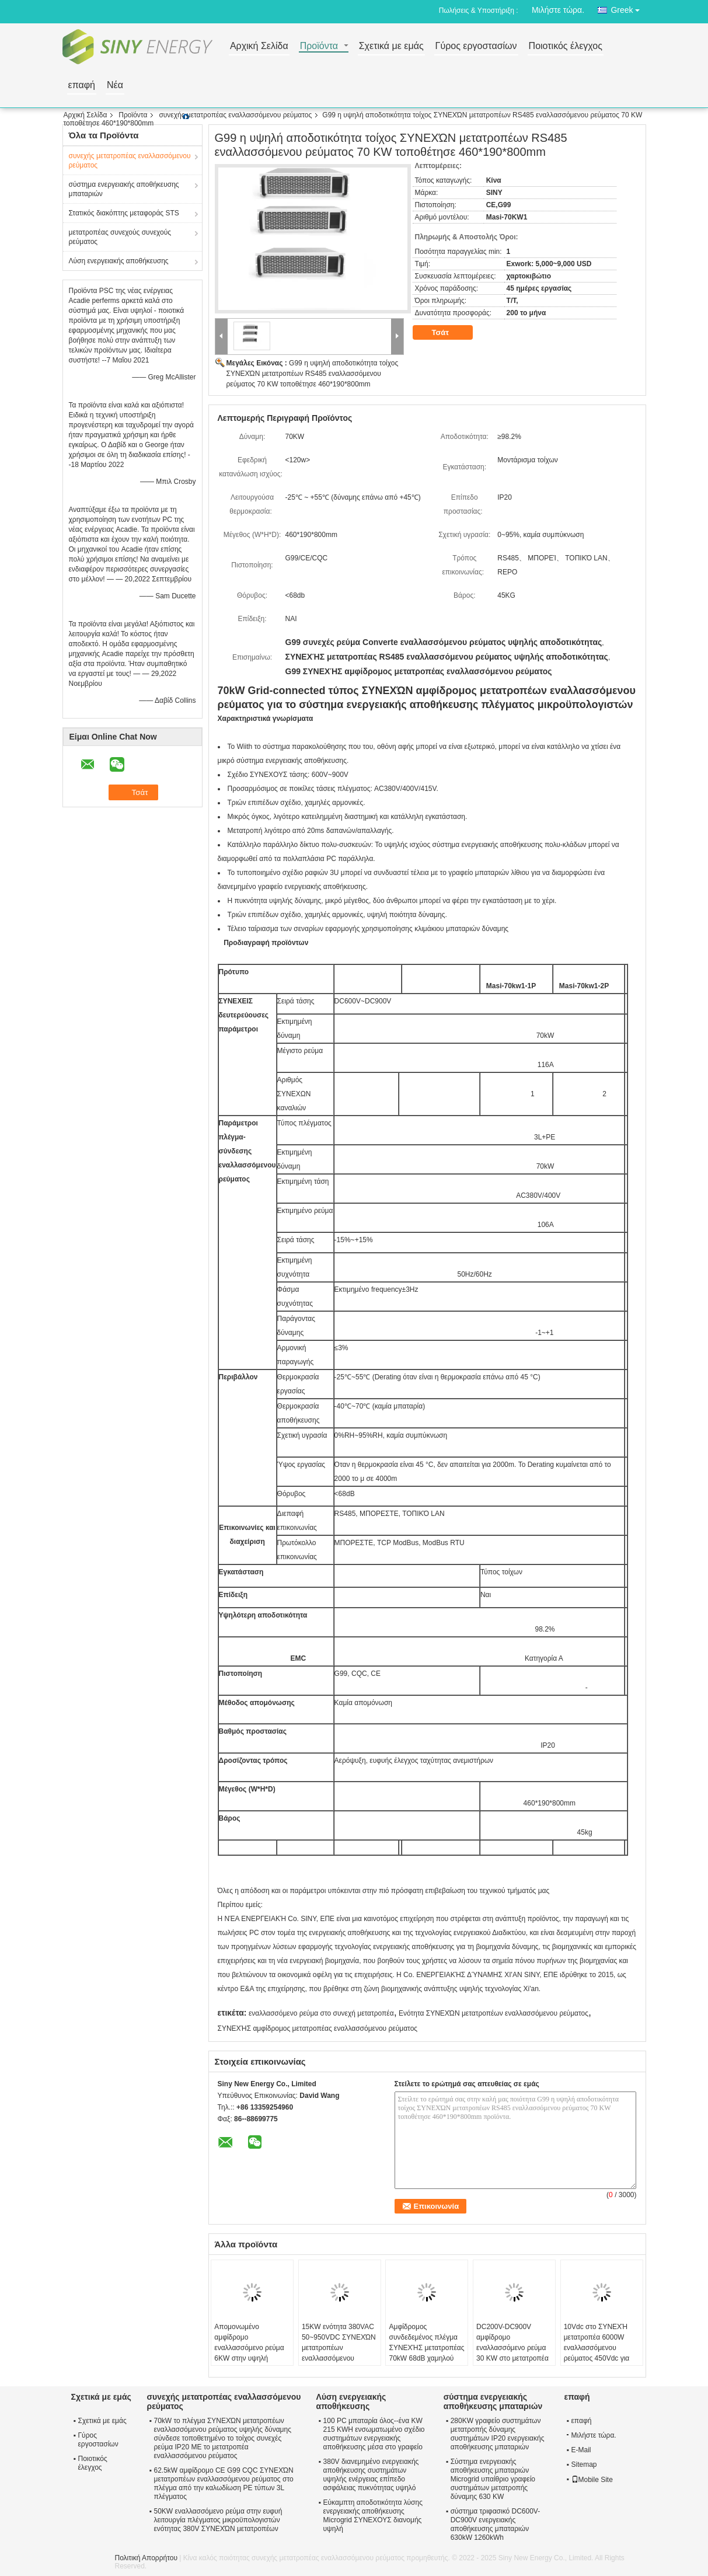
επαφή (81, 85)
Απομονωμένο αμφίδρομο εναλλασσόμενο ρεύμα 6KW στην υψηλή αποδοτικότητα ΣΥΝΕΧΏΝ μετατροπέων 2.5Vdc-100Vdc (249, 2363)
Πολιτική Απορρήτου (146, 2558)
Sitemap (584, 2464)
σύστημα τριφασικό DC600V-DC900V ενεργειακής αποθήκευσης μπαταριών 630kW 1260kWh (495, 2524)
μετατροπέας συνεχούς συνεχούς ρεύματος (120, 237)
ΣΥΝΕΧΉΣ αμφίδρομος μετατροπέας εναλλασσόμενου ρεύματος (318, 2028)
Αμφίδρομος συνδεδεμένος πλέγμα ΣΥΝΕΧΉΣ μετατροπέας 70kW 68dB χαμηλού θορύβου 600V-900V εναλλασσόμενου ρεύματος (426, 2358)
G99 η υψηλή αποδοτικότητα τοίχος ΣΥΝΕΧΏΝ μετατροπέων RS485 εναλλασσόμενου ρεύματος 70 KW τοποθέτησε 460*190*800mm (312, 373)
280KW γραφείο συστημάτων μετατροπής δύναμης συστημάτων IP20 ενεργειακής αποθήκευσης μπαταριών (498, 2434)
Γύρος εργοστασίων (476, 46)
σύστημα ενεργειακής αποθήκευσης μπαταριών (124, 189)
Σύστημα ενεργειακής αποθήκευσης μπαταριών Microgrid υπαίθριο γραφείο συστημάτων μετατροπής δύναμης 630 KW (493, 2479)
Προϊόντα (319, 46)
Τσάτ (448, 333)
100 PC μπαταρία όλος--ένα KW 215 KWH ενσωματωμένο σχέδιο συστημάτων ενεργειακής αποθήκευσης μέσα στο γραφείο (374, 2434)
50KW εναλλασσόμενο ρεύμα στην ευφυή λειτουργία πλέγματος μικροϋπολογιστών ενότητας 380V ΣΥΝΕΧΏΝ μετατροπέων (218, 2520)
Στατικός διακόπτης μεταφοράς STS (124, 213)
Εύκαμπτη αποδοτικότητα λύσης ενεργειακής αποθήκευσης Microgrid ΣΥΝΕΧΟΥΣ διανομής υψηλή (373, 2515)
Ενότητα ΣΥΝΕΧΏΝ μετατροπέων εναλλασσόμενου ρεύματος (493, 2013)
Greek (628, 8)
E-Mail (581, 2450)
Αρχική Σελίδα (259, 46)
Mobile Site (592, 2480)
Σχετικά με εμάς (391, 46)
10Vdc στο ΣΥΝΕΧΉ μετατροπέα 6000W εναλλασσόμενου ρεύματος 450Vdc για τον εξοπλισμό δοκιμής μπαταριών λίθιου (599, 2353)
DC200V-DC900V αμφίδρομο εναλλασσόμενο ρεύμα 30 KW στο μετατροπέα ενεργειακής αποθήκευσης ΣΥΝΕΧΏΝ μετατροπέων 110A (512, 2363)
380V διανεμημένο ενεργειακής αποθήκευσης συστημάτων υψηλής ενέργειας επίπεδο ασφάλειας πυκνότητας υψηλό (371, 2475)
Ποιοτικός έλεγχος (565, 46)
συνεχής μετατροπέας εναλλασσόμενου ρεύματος (235, 115)
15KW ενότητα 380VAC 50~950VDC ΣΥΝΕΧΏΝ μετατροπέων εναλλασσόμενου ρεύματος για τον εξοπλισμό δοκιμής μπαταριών (339, 2358)
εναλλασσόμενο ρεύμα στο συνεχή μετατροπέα (321, 2013)
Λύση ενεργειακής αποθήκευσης (119, 261)
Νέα (115, 85)
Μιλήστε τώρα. (558, 10)
